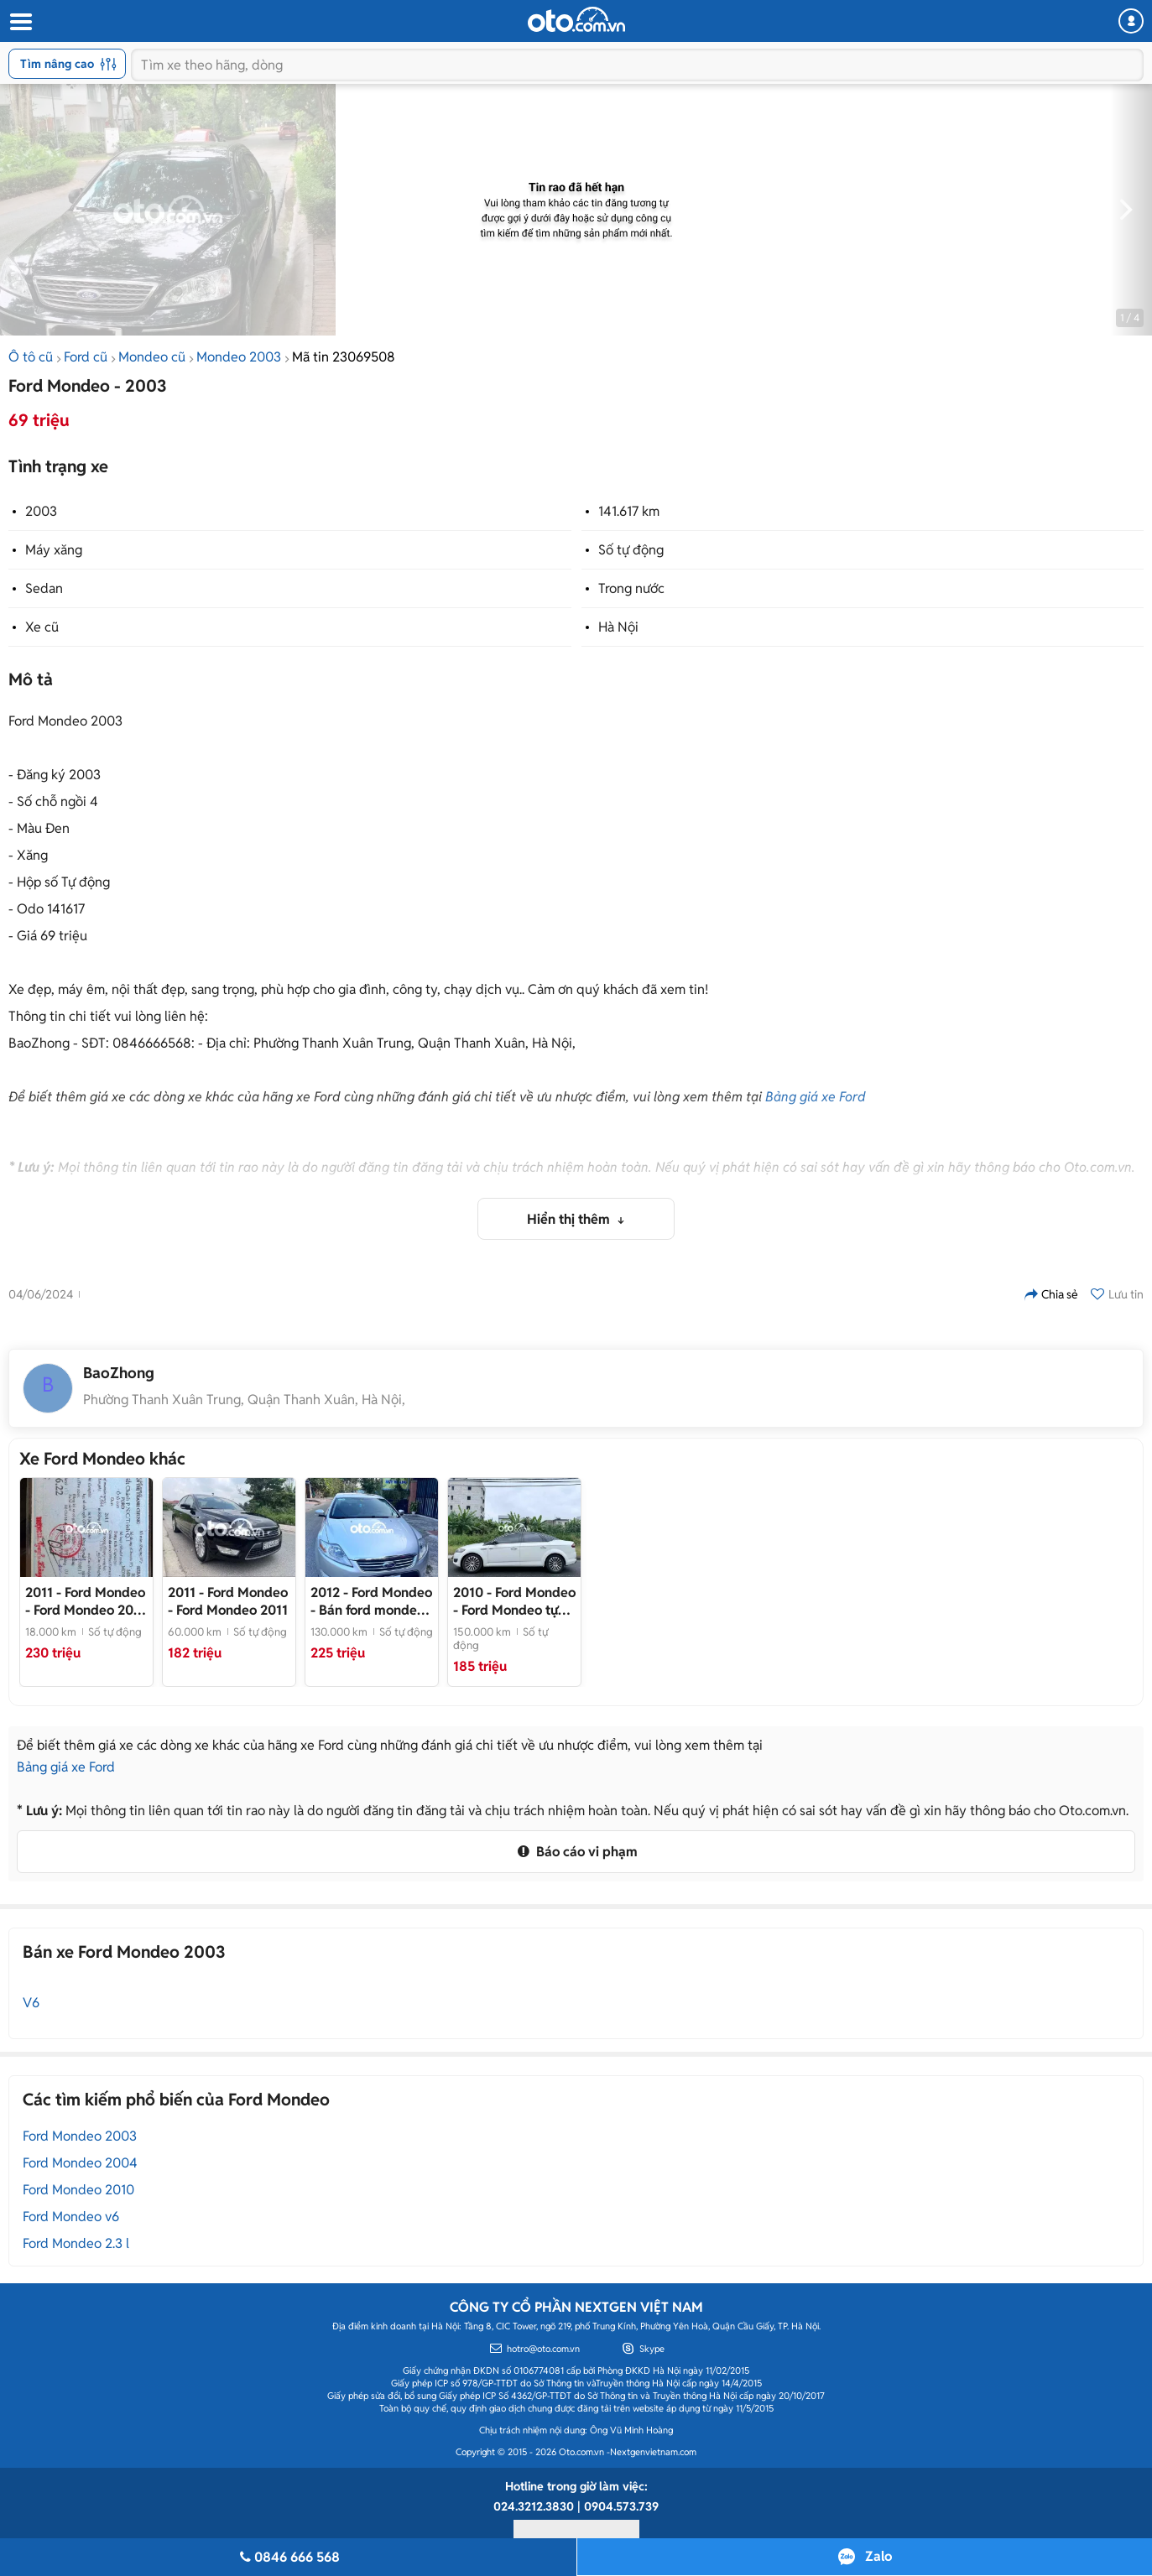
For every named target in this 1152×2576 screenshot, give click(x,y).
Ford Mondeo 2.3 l (76, 2243)
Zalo (878, 2556)
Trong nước (631, 588)
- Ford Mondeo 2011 (228, 1601)
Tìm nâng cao (68, 63)
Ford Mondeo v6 (71, 2216)
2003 (41, 511)
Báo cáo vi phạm (576, 1851)
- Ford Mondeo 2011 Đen (85, 1601)
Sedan (44, 588)
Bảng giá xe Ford (815, 1097)
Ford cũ (85, 357)
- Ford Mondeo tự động (514, 1601)
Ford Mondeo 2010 (78, 2190)
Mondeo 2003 (238, 357)
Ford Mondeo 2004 (80, 2163)
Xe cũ (42, 627)
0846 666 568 (288, 2557)
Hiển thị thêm (570, 1219)
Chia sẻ (1051, 1294)
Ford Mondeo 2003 (80, 2136)
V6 (31, 2002)
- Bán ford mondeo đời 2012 (371, 1601)
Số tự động (631, 550)
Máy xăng (53, 550)
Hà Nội (618, 627)
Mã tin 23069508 (343, 357)
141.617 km (628, 511)
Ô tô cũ (30, 357)
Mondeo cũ (151, 357)
